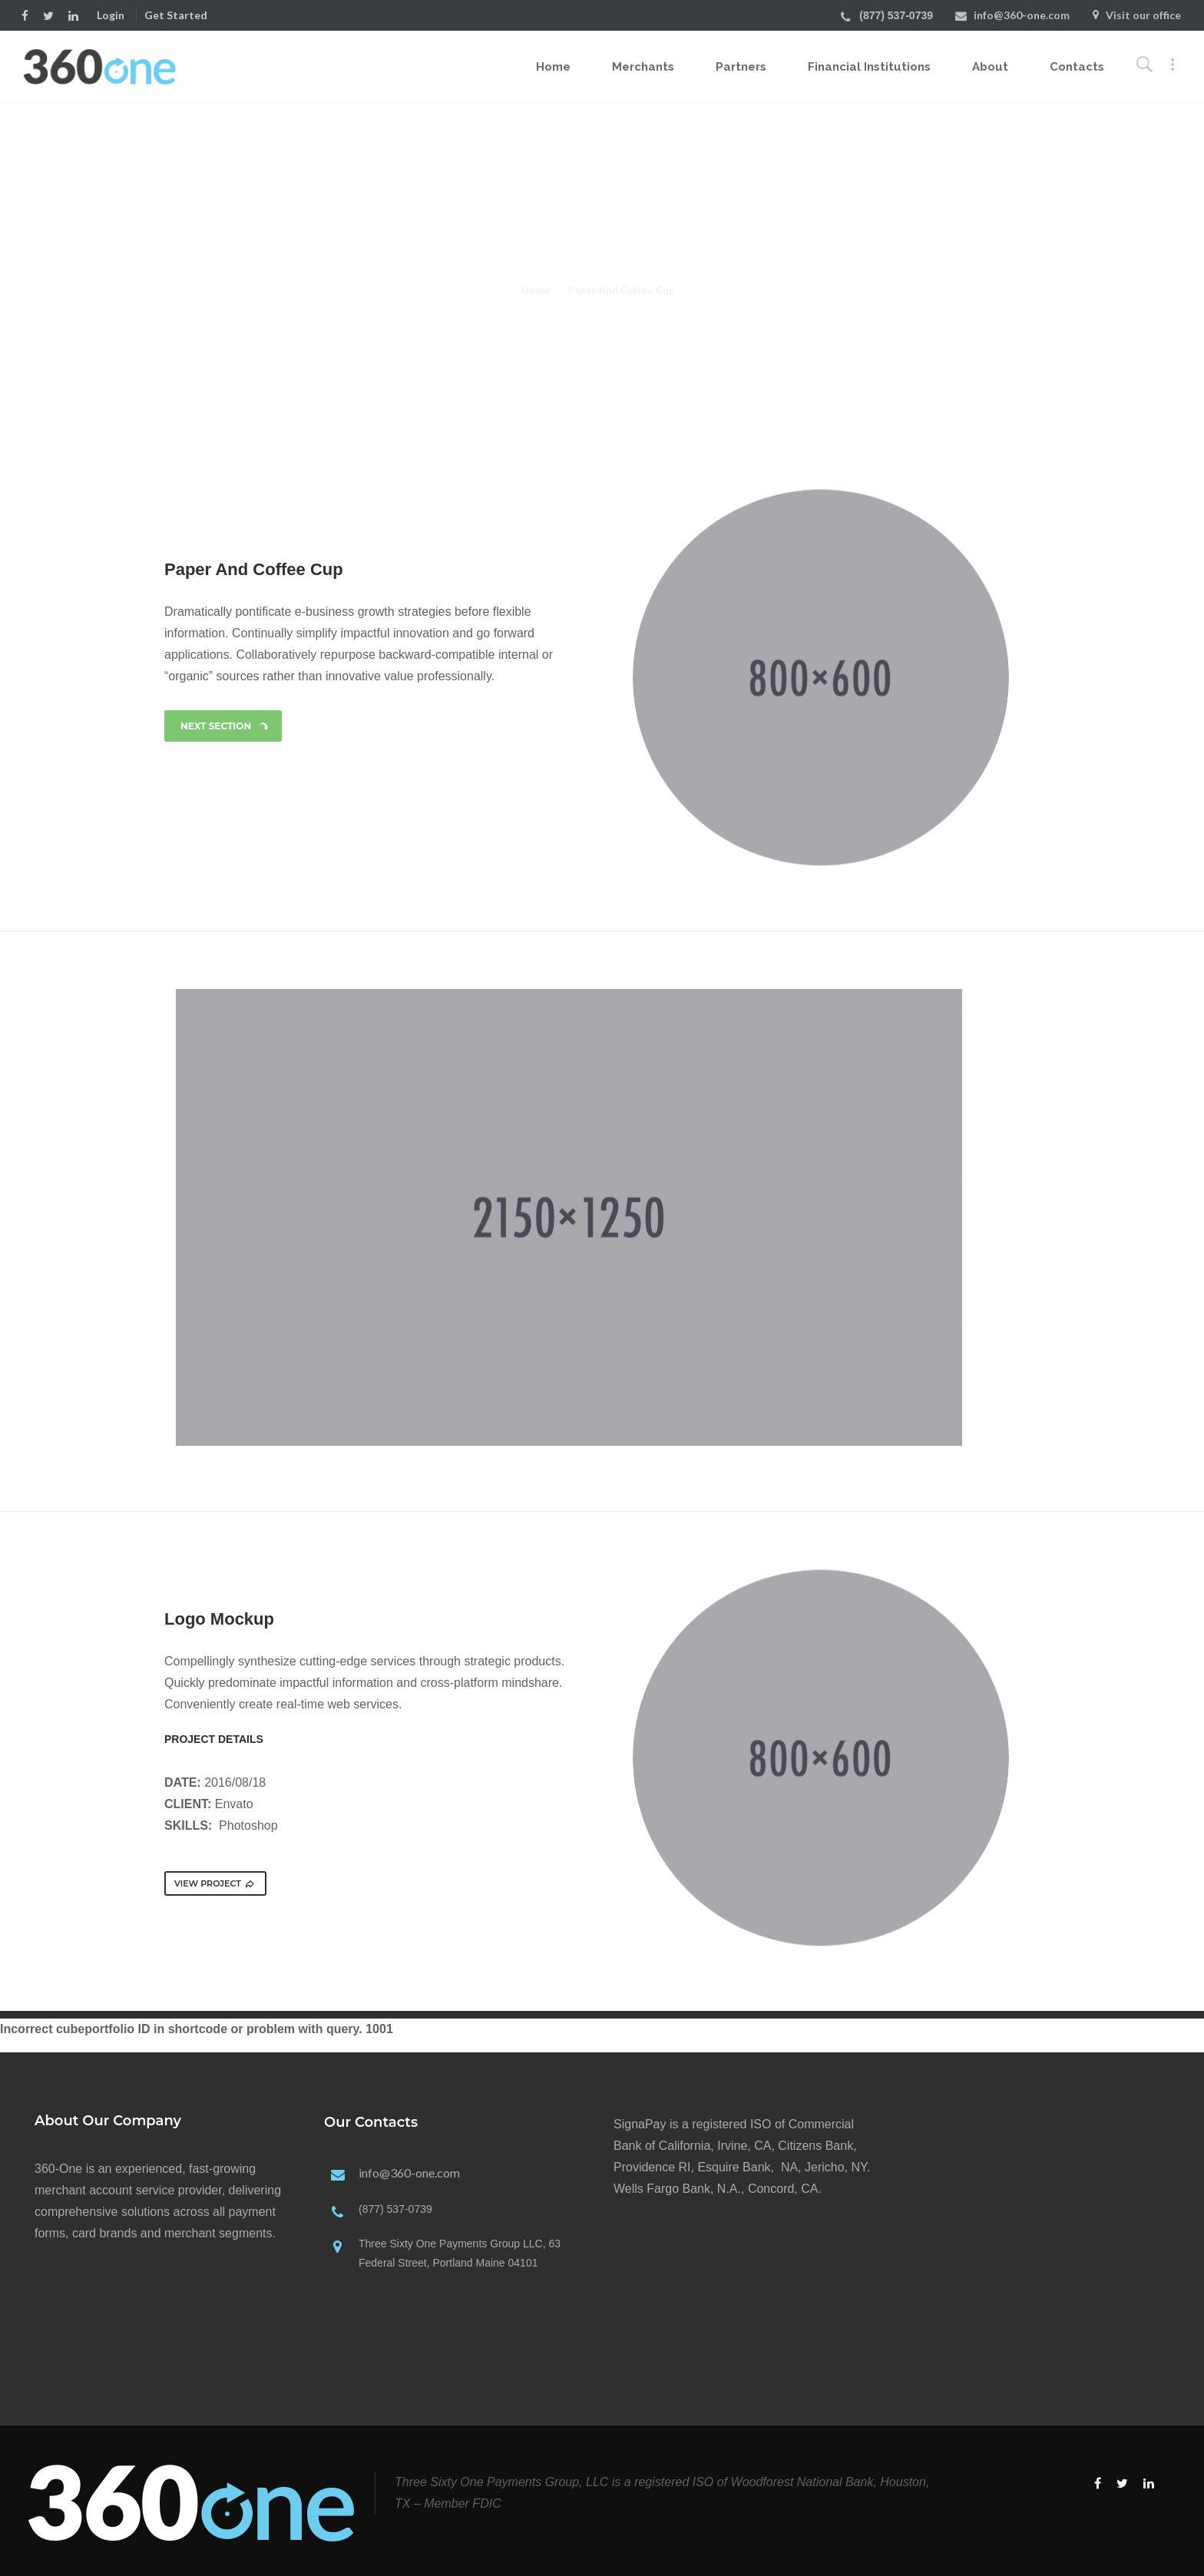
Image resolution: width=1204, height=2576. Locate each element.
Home (553, 67)
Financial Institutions (869, 67)
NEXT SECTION (224, 726)
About (990, 67)
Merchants (643, 67)
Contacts (1077, 67)
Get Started (175, 14)
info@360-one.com (1022, 14)
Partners (741, 67)
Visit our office (1143, 14)
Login (110, 14)
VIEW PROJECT (215, 1883)
